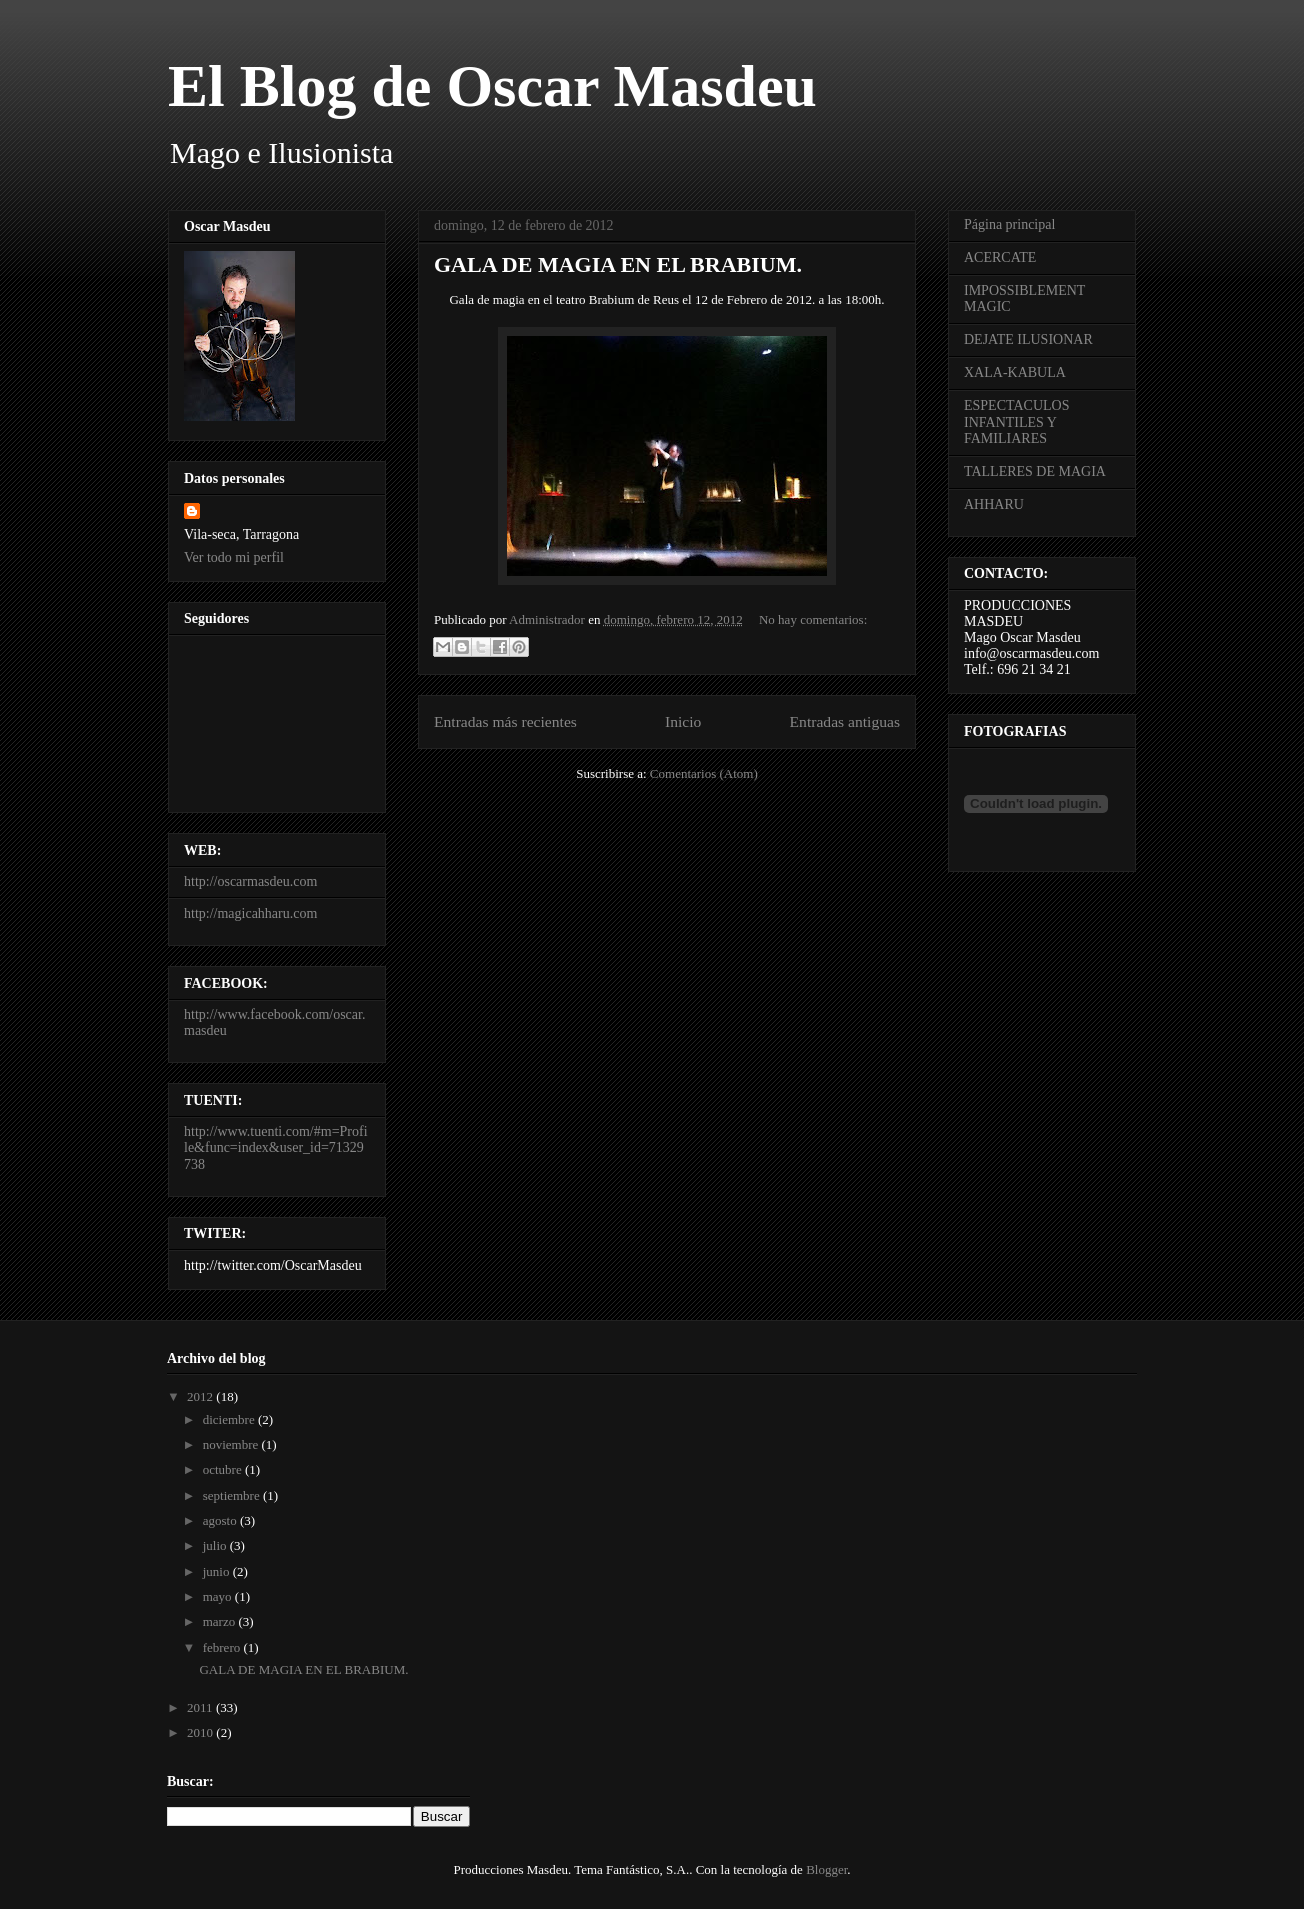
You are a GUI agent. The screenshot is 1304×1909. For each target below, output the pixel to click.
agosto (221, 1520)
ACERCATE (1000, 257)
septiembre (233, 1495)
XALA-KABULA (1015, 372)
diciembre (230, 1419)
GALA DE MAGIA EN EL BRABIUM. (618, 264)
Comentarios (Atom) (704, 773)
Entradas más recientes (505, 721)
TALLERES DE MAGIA (1035, 471)
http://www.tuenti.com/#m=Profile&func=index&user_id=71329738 (276, 1148)
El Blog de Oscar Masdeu (492, 86)
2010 (201, 1732)
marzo (221, 1621)
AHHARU (994, 504)
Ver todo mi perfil (234, 557)
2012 (201, 1396)
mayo (219, 1596)
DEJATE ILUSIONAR (1028, 339)
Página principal (1009, 224)
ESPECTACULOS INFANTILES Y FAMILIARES (1016, 422)
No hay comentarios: (813, 619)
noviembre (232, 1444)
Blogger (826, 1869)
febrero (223, 1647)
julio (216, 1545)
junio (218, 1571)
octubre (224, 1469)
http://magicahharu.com (250, 913)
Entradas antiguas (845, 721)
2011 (201, 1707)
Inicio (683, 721)
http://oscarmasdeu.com (250, 881)
